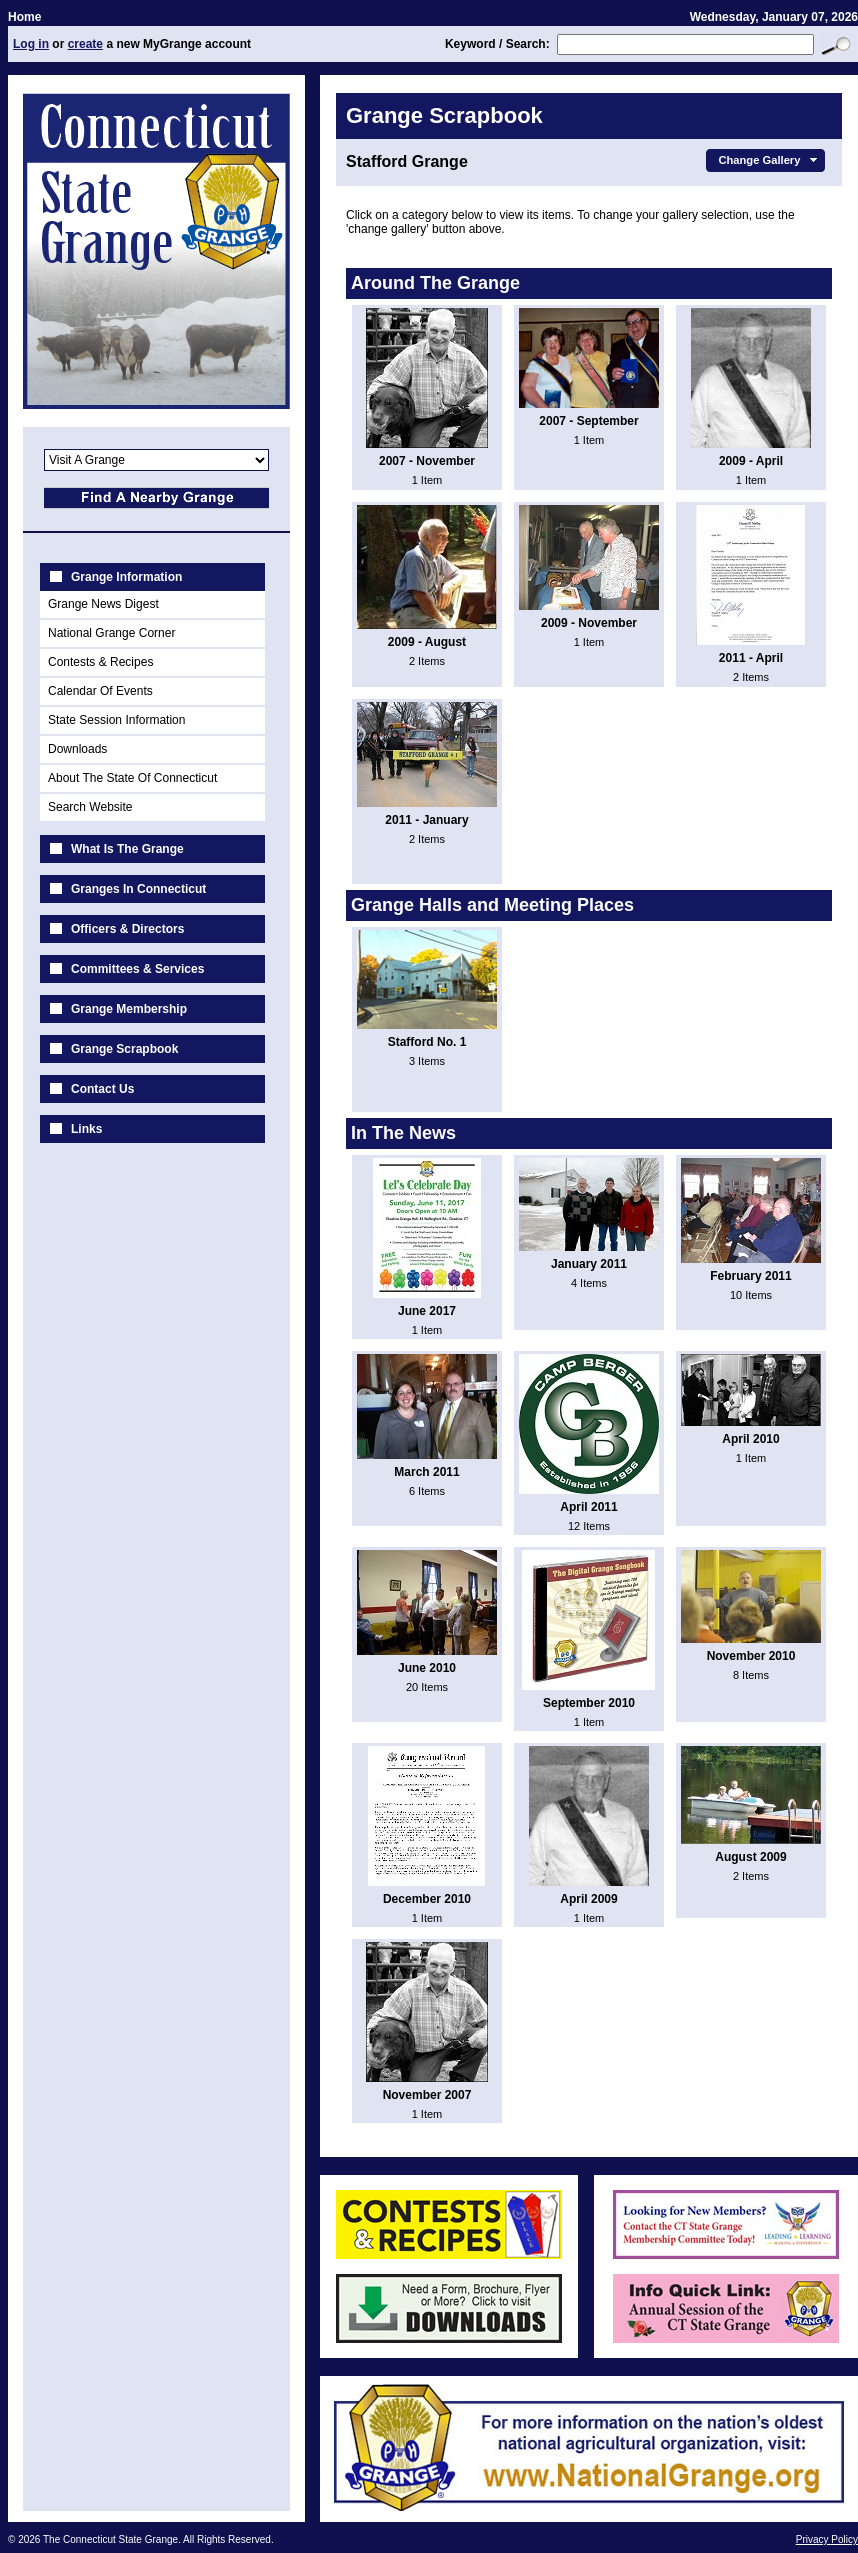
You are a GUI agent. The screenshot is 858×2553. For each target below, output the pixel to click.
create (85, 44)
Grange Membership (129, 1009)
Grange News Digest (103, 604)
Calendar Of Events (100, 691)
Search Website (90, 807)
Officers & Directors (127, 929)
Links (86, 1129)
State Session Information (116, 720)
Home (24, 17)
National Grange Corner (111, 633)
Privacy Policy (827, 2539)
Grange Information (126, 577)
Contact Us (102, 1089)
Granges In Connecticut (138, 889)
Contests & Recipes (100, 662)
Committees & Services (137, 969)
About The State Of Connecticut (132, 778)
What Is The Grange (127, 849)
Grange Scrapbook (124, 1049)
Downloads (77, 749)
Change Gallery (769, 160)
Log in (31, 44)
